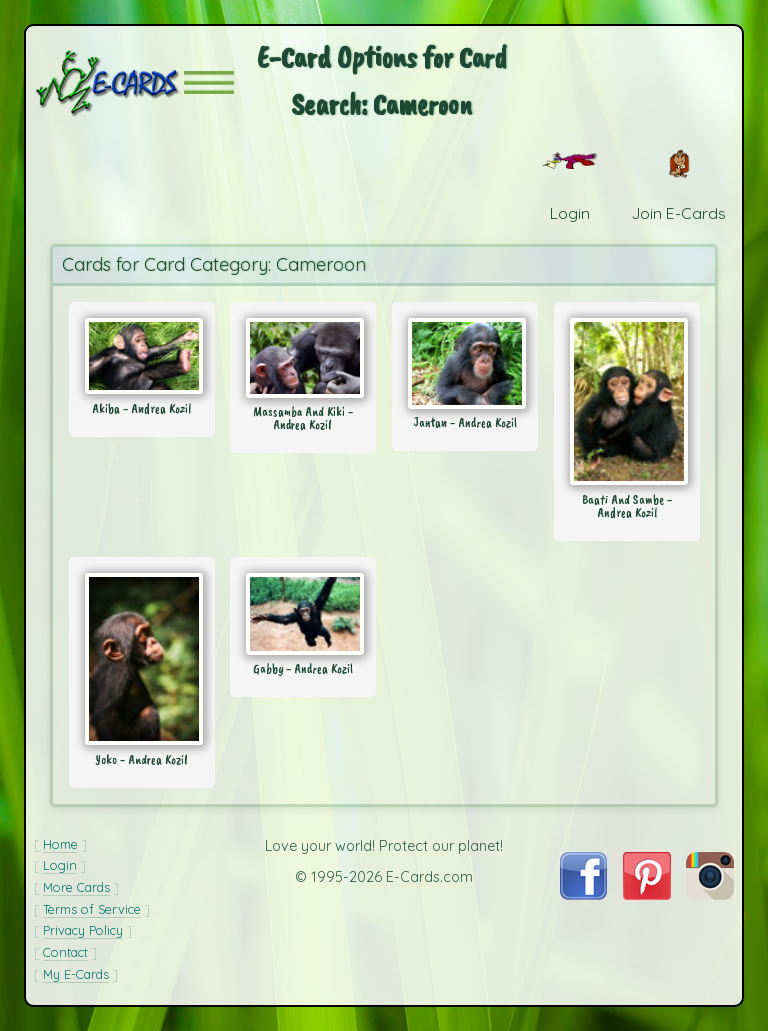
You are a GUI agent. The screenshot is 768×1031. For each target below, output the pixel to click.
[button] (209, 82)
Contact (65, 952)
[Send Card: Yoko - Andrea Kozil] (142, 659)
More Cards (76, 887)
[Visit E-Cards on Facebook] (583, 894)
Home (60, 844)
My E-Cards (76, 974)
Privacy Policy (83, 930)
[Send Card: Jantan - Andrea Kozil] (465, 363)
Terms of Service (92, 909)
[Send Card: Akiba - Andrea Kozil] (142, 356)
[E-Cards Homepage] (109, 82)
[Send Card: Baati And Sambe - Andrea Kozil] (627, 401)
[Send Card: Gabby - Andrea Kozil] (303, 614)
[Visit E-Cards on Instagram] (710, 894)
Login (60, 865)
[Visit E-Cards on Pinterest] (647, 894)
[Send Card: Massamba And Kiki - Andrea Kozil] (303, 358)
